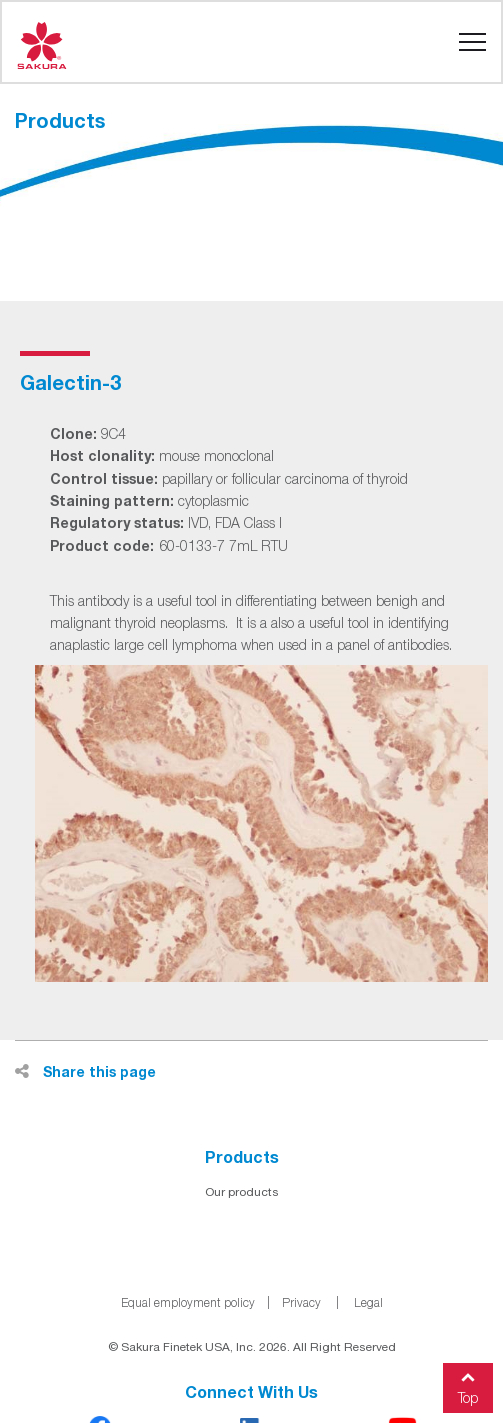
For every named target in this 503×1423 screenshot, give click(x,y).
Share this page (85, 1071)
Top (468, 1384)
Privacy (301, 1302)
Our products (242, 1192)
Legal (368, 1302)
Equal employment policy (188, 1302)
